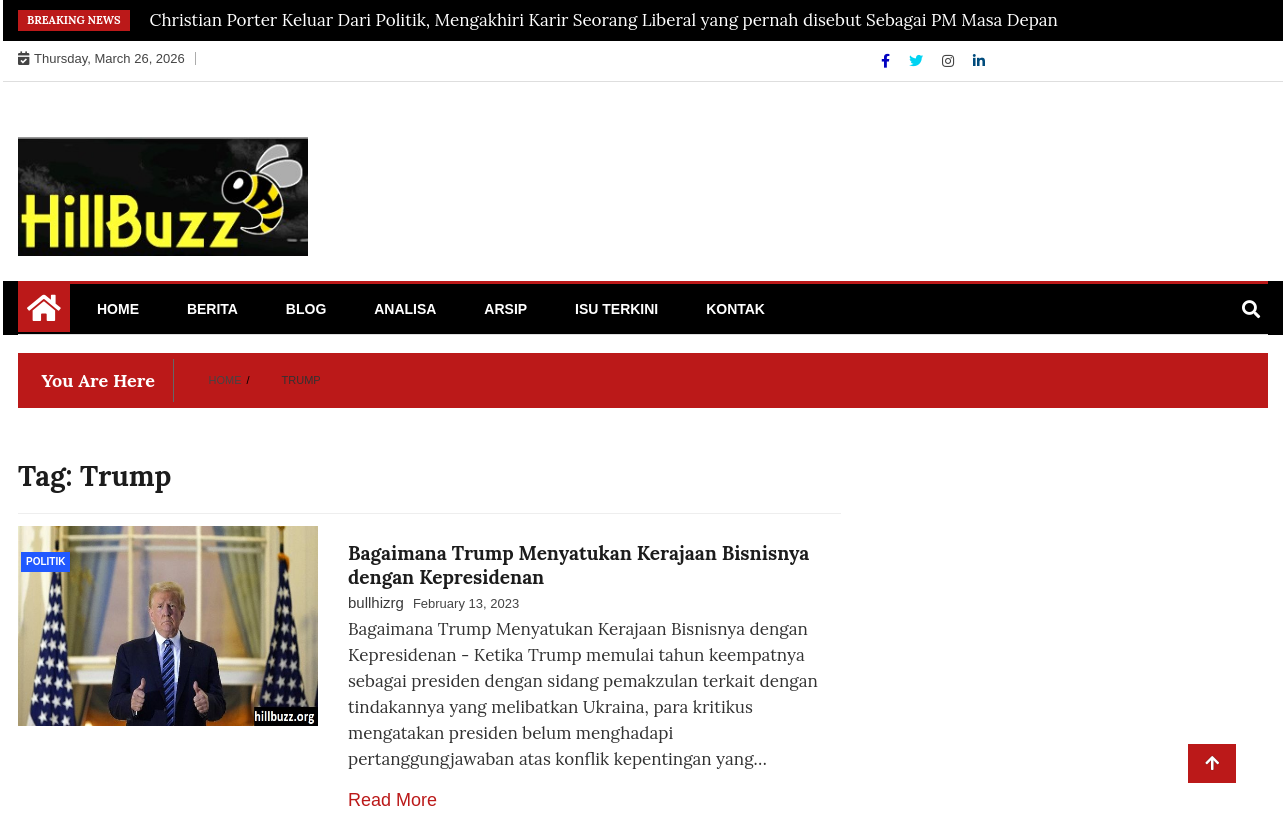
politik (45, 561)
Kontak (735, 309)
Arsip (505, 309)
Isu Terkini (616, 309)
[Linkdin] (979, 61)
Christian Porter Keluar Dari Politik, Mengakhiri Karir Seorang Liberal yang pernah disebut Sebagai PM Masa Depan (604, 20)
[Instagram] (950, 61)
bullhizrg (376, 602)
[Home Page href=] (44, 315)
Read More (392, 800)
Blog (306, 309)
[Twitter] (918, 61)
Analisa (405, 309)
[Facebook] (887, 61)
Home (118, 309)
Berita (212, 309)
